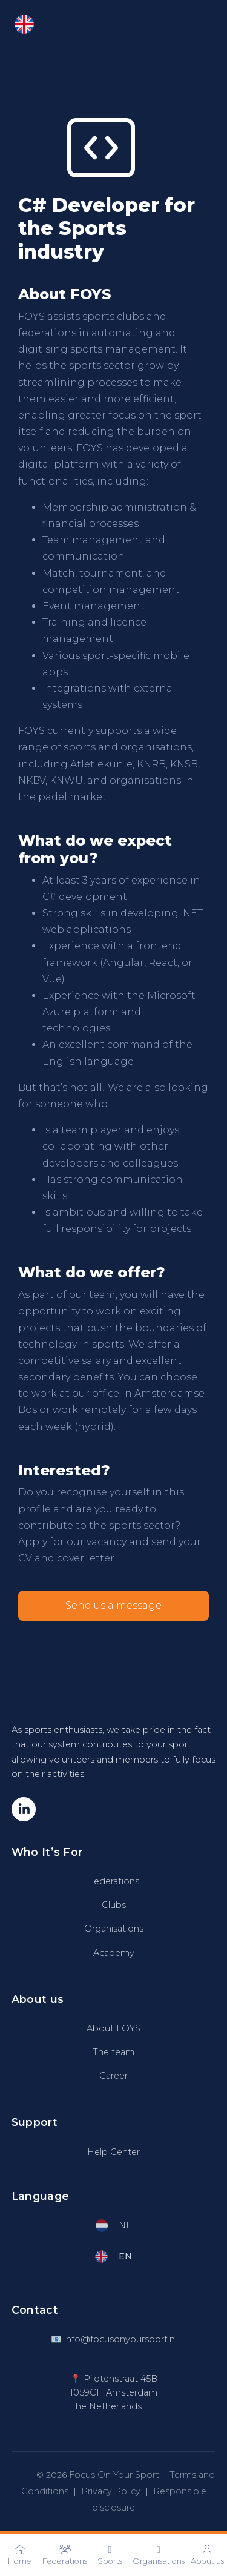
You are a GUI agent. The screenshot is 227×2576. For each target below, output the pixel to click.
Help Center (113, 2152)
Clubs (114, 1904)
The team (113, 2052)
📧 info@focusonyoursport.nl (114, 2339)
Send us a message (113, 1605)
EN (34, 24)
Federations (113, 1881)
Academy (113, 1952)
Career (113, 2075)
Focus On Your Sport (114, 2474)
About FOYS (113, 2028)
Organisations (113, 1928)
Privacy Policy (110, 2491)
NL (114, 2225)
